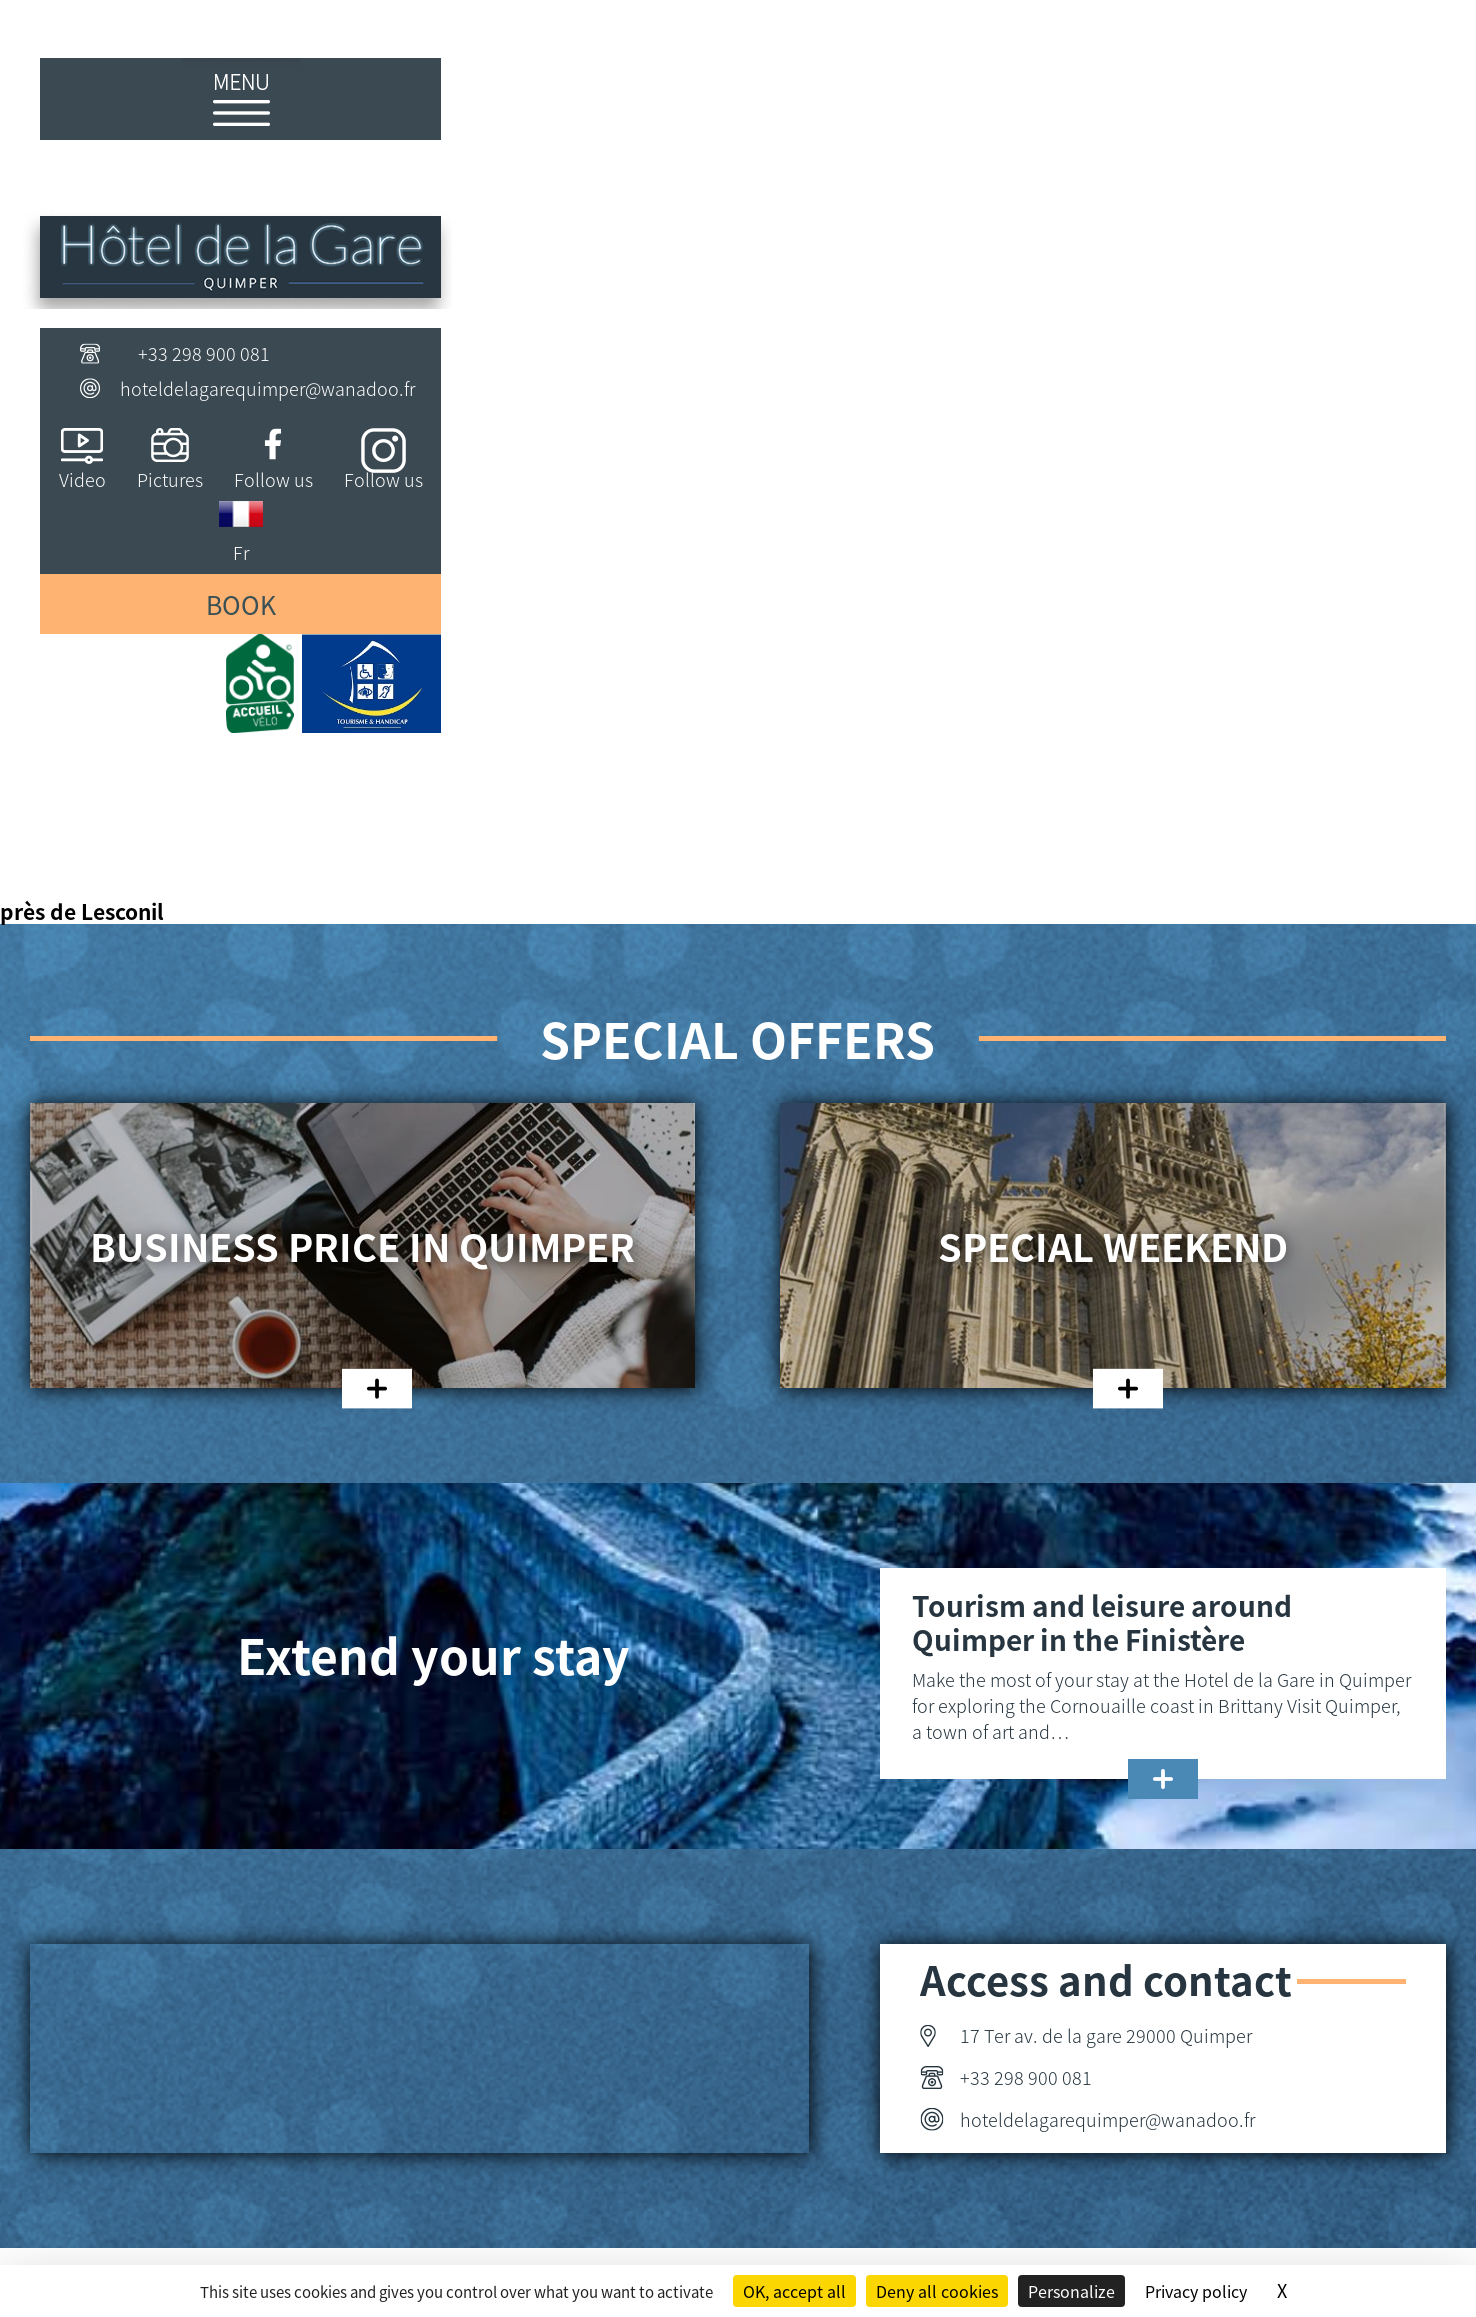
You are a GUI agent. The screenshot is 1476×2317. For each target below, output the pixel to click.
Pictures (170, 479)
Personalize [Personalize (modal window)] (1071, 2291)
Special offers (737, 1038)
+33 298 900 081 (204, 353)
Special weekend (1113, 1246)
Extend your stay (433, 1654)
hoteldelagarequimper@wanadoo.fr (267, 388)
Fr (241, 552)
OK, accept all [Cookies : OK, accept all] (794, 2291)
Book (241, 604)
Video (82, 479)
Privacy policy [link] (1196, 2291)
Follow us (273, 479)
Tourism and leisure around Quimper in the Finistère (1102, 1622)
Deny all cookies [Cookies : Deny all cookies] (937, 2291)
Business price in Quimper (362, 1246)
